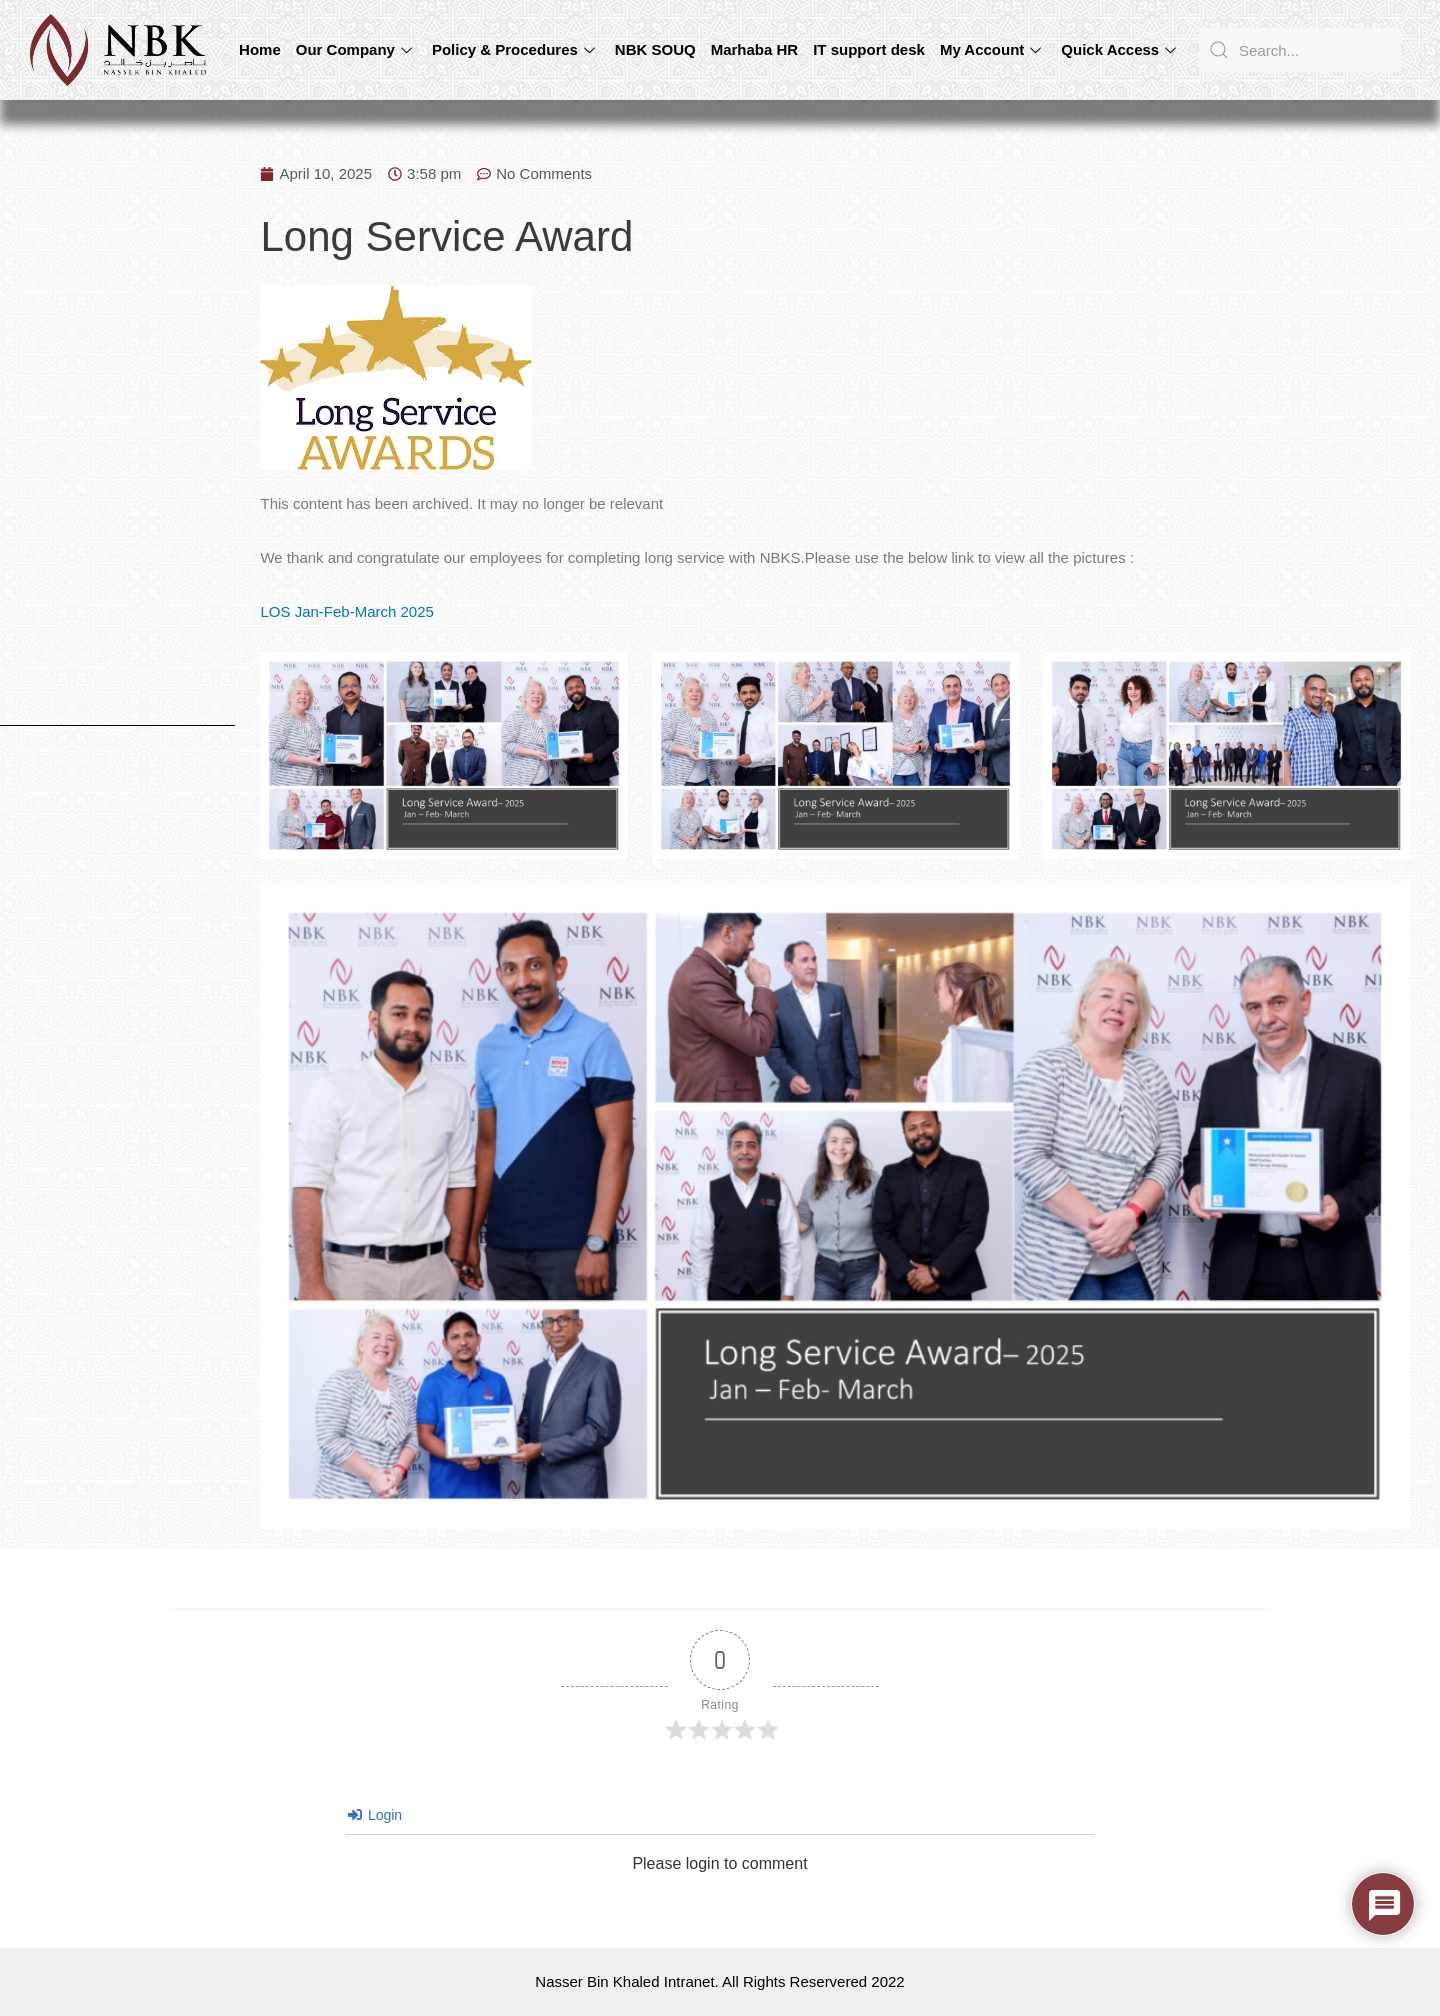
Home (260, 49)
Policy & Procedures (516, 49)
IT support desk (869, 49)
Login (375, 1815)
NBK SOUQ (655, 49)
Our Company (356, 49)
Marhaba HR (755, 49)
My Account (993, 49)
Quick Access (1121, 49)
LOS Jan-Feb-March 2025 (346, 611)
